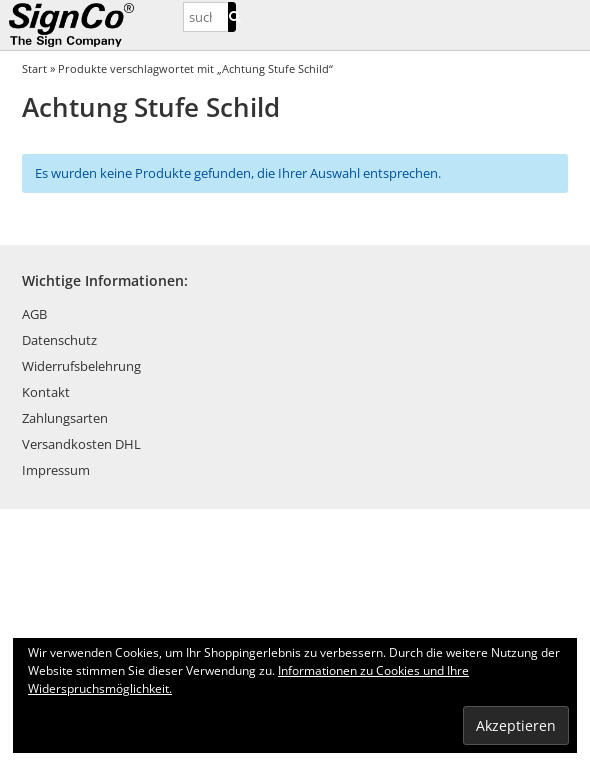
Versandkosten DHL (81, 444)
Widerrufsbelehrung (81, 366)
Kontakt (46, 392)
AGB (34, 314)
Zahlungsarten (65, 418)
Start (34, 68)
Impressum (56, 470)
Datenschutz (59, 340)
